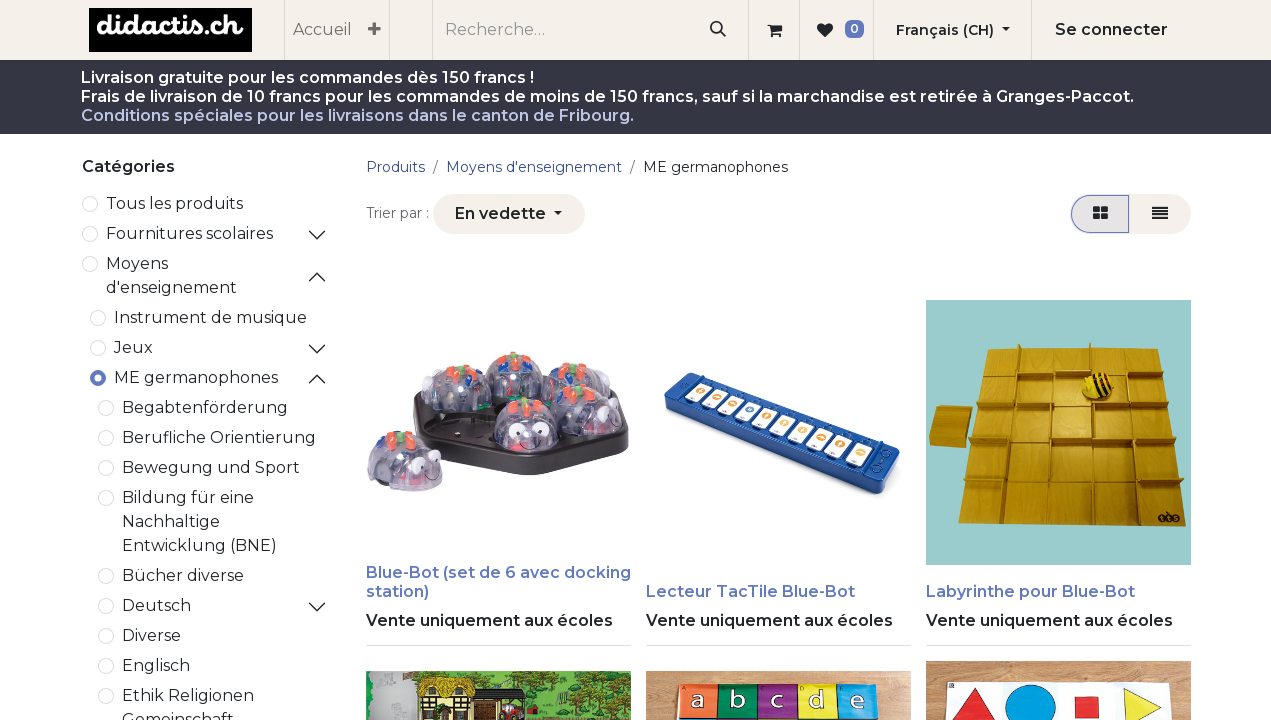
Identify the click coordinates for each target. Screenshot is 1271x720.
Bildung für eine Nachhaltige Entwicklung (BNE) (199, 521)
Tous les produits (174, 203)
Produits (395, 167)
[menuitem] (322, 30)
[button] (509, 214)
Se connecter (1111, 29)
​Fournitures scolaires (189, 233)
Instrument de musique (210, 317)
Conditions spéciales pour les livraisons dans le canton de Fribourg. (357, 115)
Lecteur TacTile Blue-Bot (750, 591)
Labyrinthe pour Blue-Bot (1030, 591)
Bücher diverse (183, 575)
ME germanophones (196, 377)
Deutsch (156, 605)
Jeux (133, 347)
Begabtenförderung (205, 407)
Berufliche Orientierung (219, 437)
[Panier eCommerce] (774, 30)
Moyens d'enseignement (171, 275)
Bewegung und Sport (211, 467)
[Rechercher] (717, 30)
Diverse (151, 635)
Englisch (156, 665)
